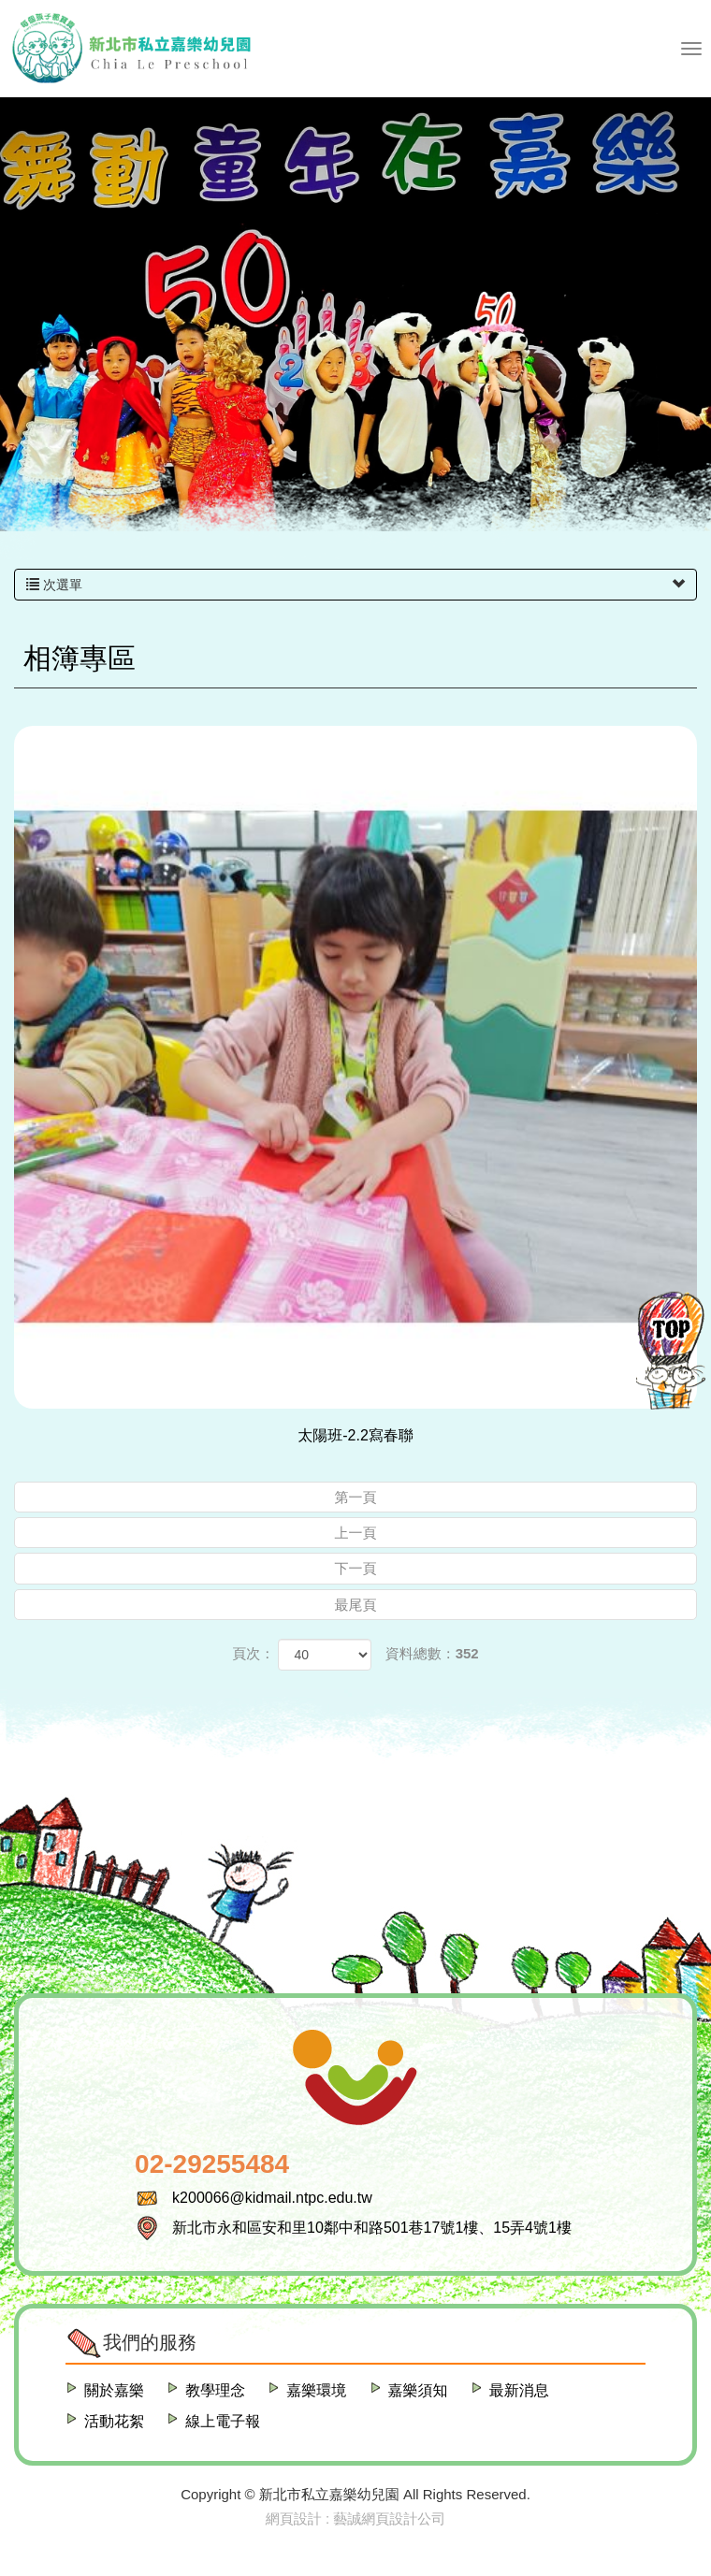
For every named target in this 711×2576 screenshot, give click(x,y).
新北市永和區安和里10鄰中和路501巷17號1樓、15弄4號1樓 (372, 2228)
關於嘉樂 (114, 2390)
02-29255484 (212, 2163)
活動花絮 (114, 2421)
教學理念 (215, 2390)
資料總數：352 (432, 1653)
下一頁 (356, 1568)
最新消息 (519, 2390)
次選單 (355, 584)
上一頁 (356, 1533)
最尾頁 (356, 1605)
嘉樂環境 (316, 2390)
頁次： (253, 1653)
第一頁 (356, 1497)
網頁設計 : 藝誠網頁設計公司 (356, 2518)
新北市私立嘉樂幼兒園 (131, 49)
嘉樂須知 (418, 2390)
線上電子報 (222, 2421)
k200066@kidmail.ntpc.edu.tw (272, 2198)
